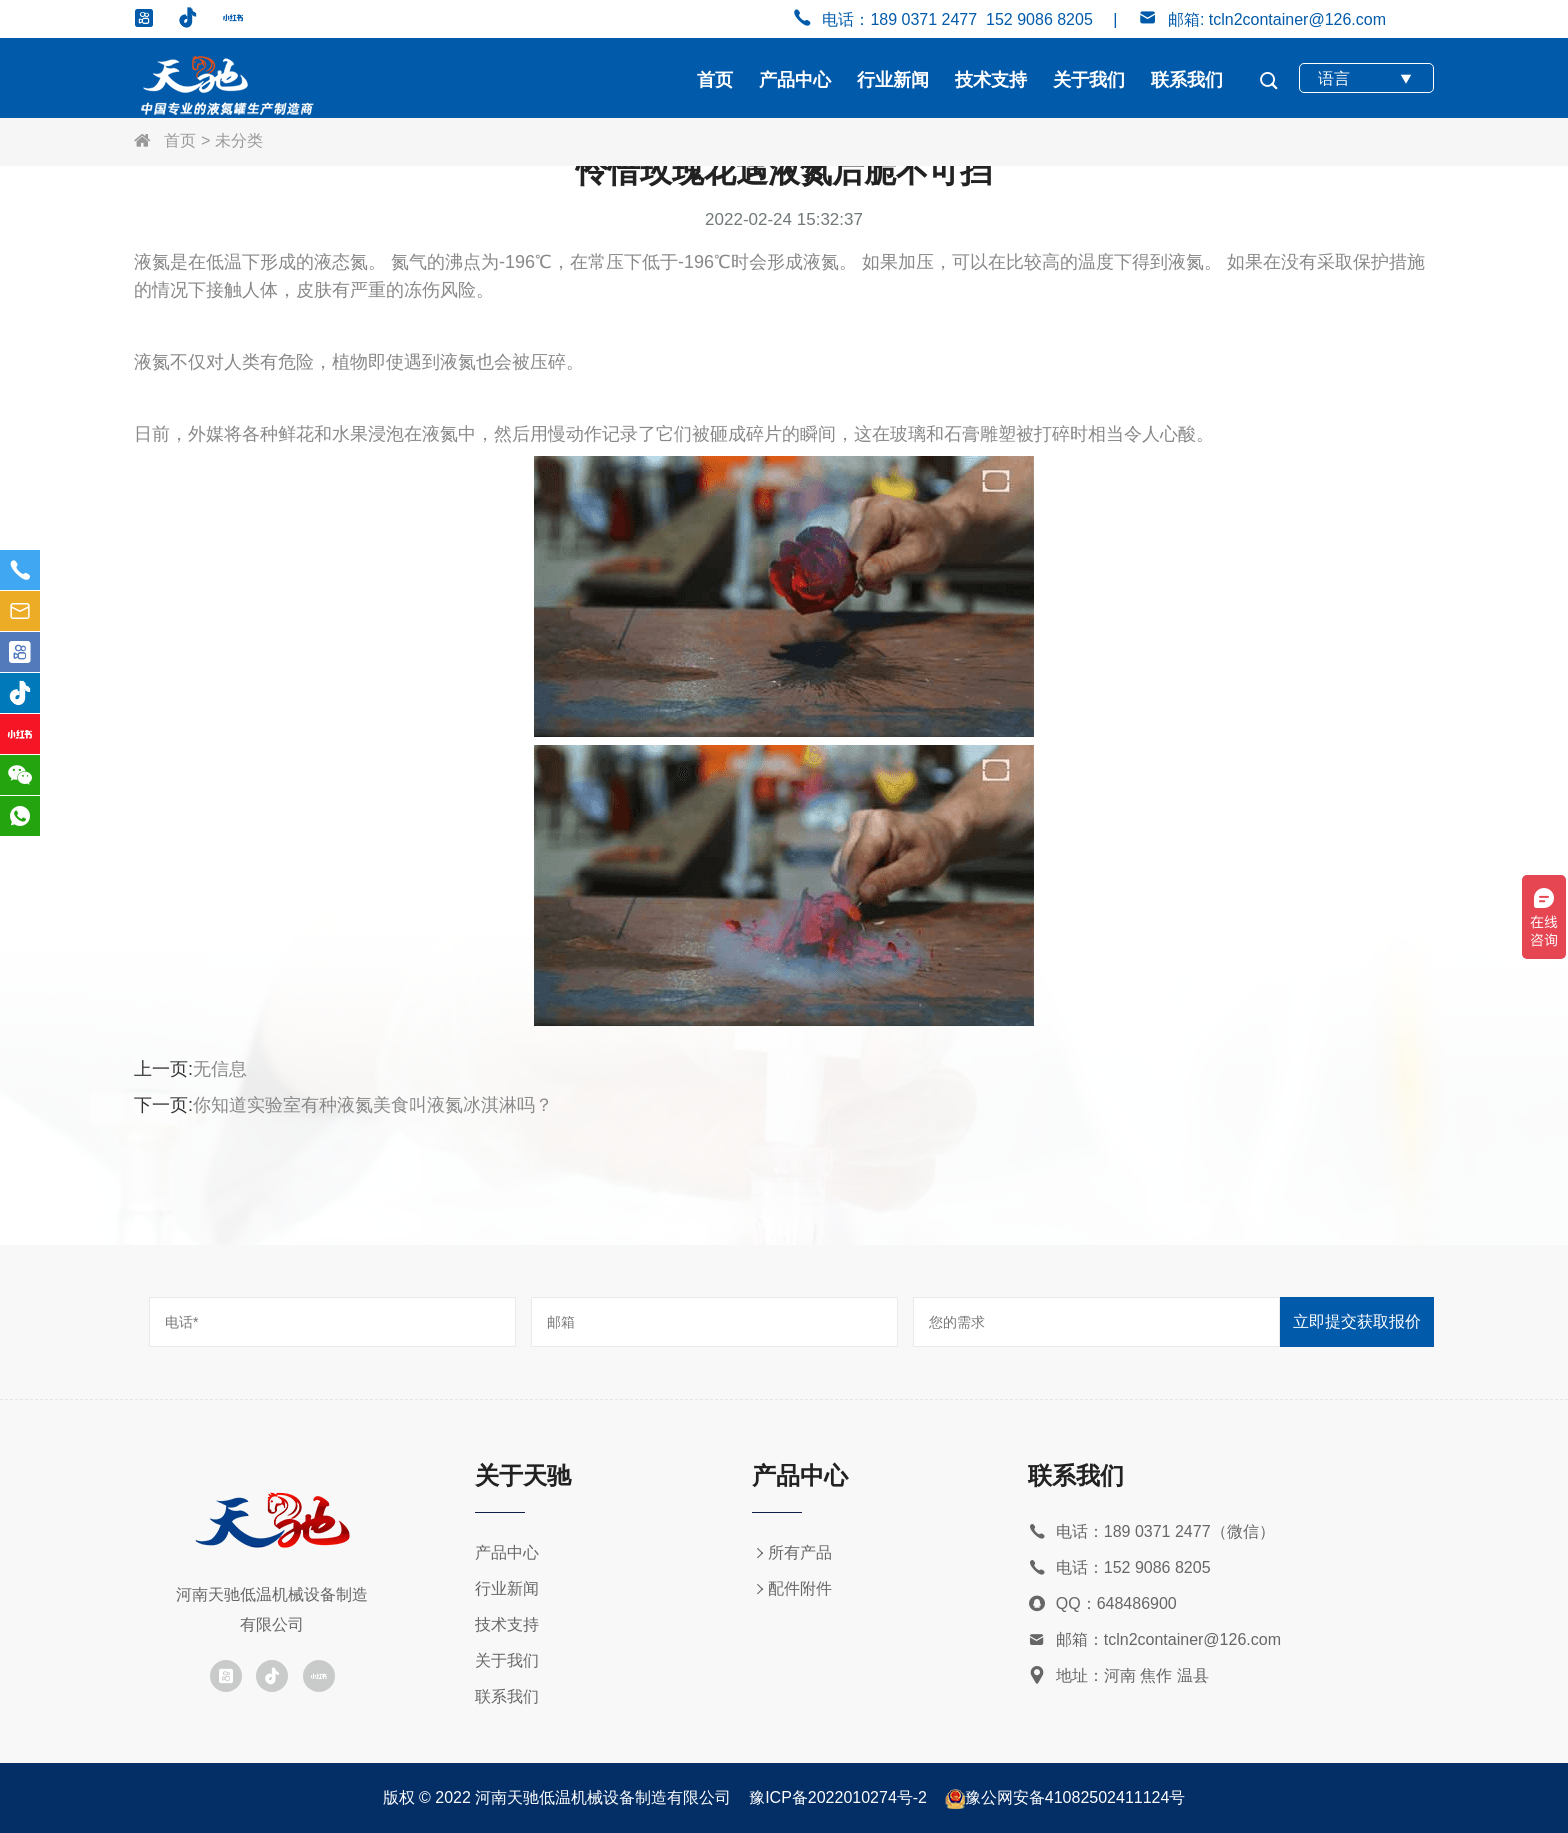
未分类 (239, 140)
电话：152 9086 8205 (1119, 1568)
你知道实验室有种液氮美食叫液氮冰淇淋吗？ (373, 1105)
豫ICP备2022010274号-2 (838, 1797)
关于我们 (1089, 80)
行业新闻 (893, 80)
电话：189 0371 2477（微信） (1151, 1532)
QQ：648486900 (1102, 1604)
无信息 (220, 1069)
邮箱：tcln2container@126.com (1154, 1640)
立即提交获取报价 (1357, 1321)
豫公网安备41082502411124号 (1075, 1797)
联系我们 (1187, 80)
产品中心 (795, 80)
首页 (715, 80)
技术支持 (991, 80)
